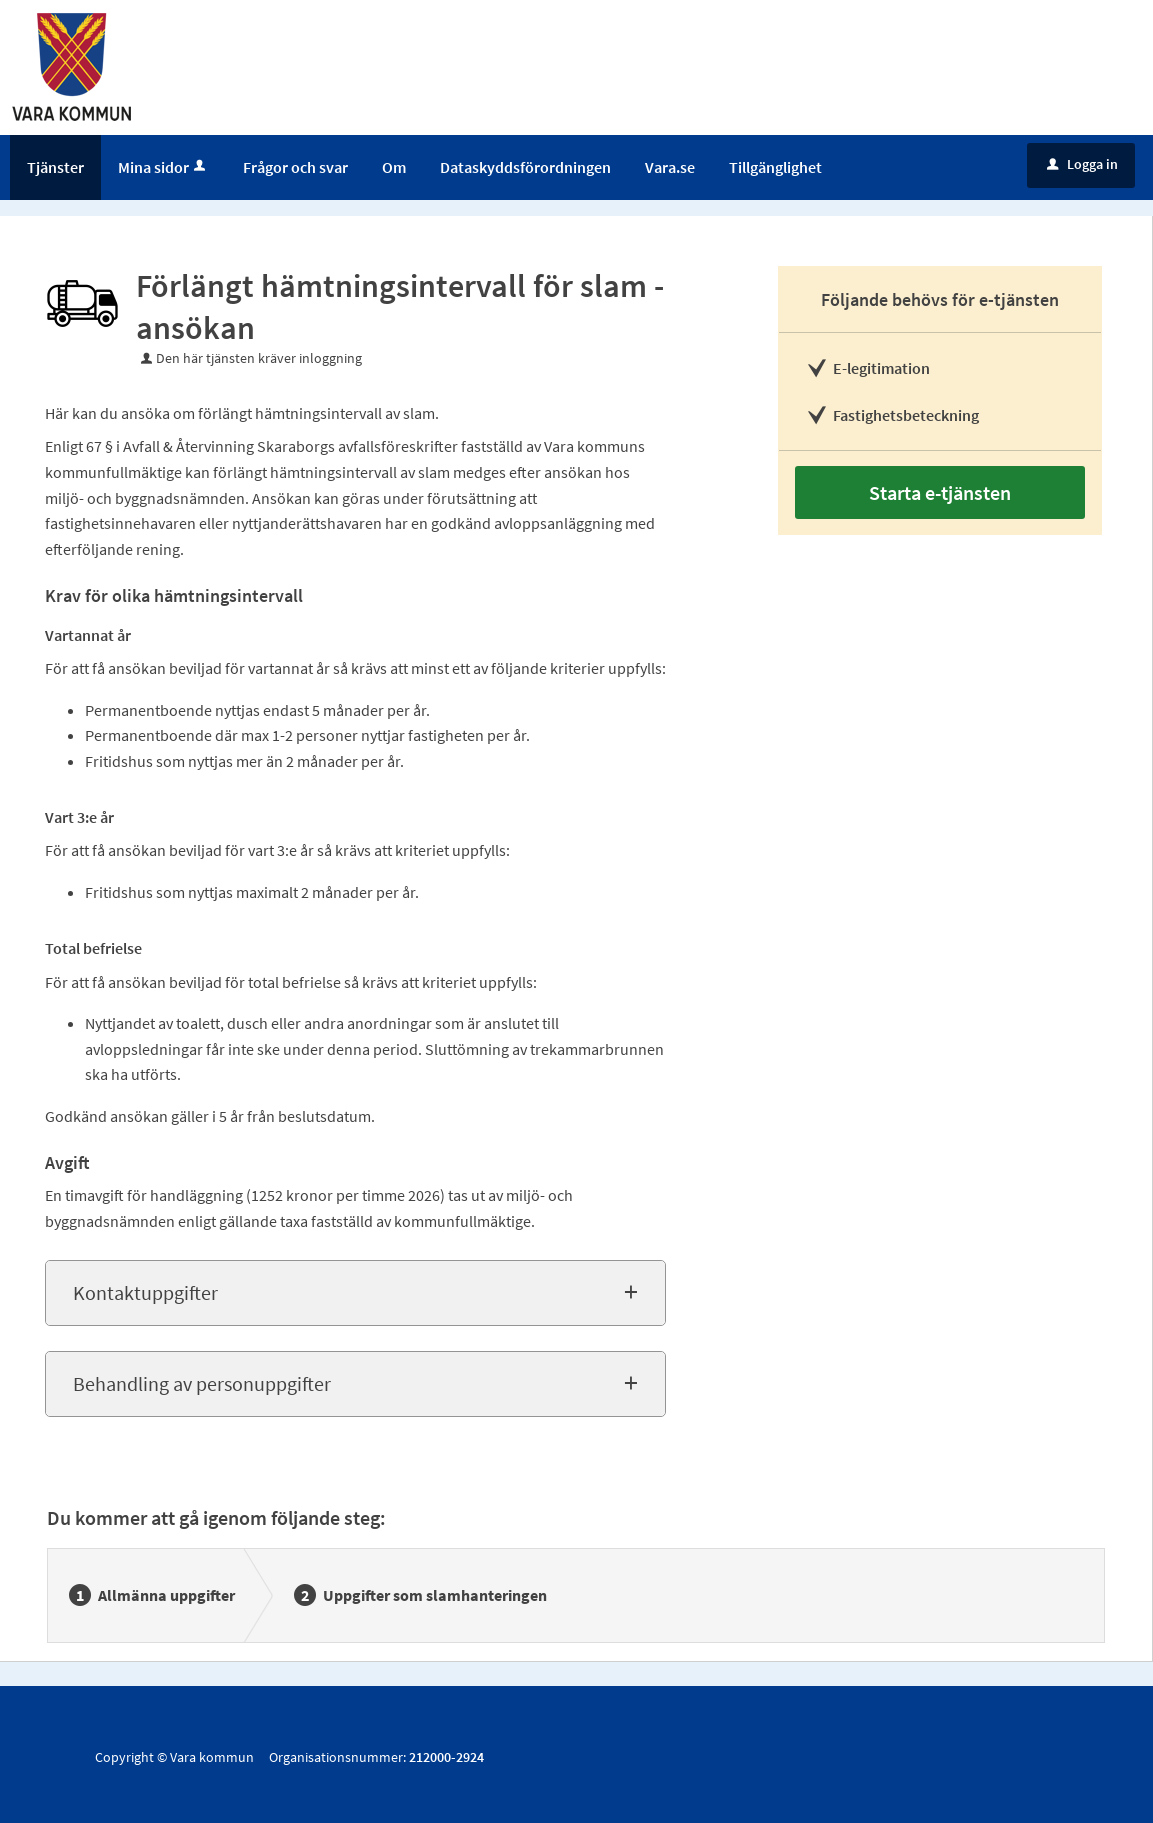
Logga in (1082, 164)
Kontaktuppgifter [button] (145, 1292)
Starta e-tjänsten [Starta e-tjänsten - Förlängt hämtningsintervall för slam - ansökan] (940, 492)
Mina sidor (163, 167)
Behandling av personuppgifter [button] (202, 1383)
